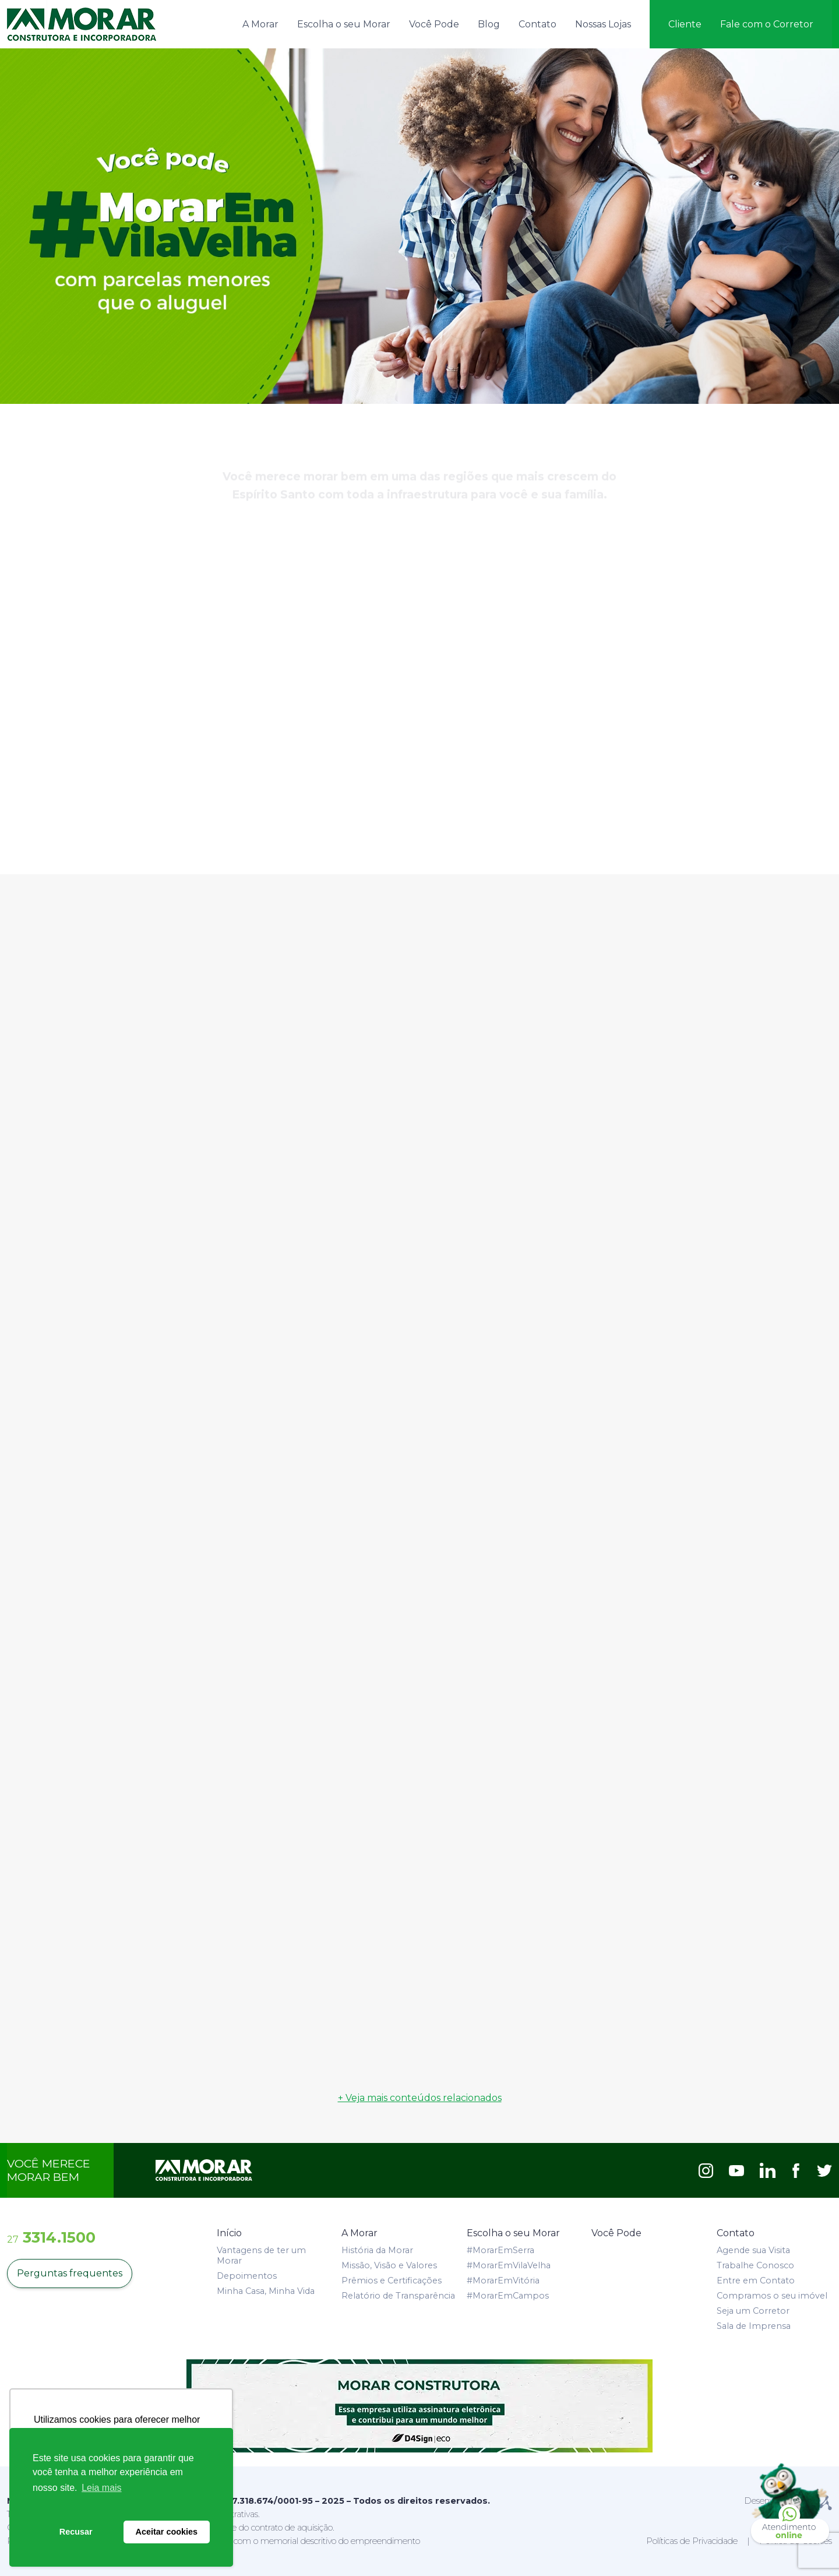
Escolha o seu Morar (343, 24)
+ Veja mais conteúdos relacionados (420, 2097)
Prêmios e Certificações (391, 2280)
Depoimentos (247, 2276)
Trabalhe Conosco (755, 2265)
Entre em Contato (756, 2280)
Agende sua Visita (753, 2250)
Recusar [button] (76, 2531)
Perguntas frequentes (69, 2273)
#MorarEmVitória (503, 2280)
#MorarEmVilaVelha (509, 2265)
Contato (537, 24)
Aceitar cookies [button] (167, 2531)
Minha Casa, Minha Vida (266, 2291)
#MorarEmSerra (500, 2250)
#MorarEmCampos (508, 2295)
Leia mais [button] (101, 2488)
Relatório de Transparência (398, 2295)
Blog (489, 24)
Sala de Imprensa (754, 2326)
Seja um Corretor (753, 2311)
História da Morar (377, 2250)
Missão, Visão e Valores (389, 2265)
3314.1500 (51, 2237)
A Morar (260, 24)
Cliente (684, 24)
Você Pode (434, 24)
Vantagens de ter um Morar (261, 2255)
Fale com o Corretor (766, 24)
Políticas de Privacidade (692, 2541)
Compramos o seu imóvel (772, 2295)
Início (229, 2233)
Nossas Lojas (603, 24)
